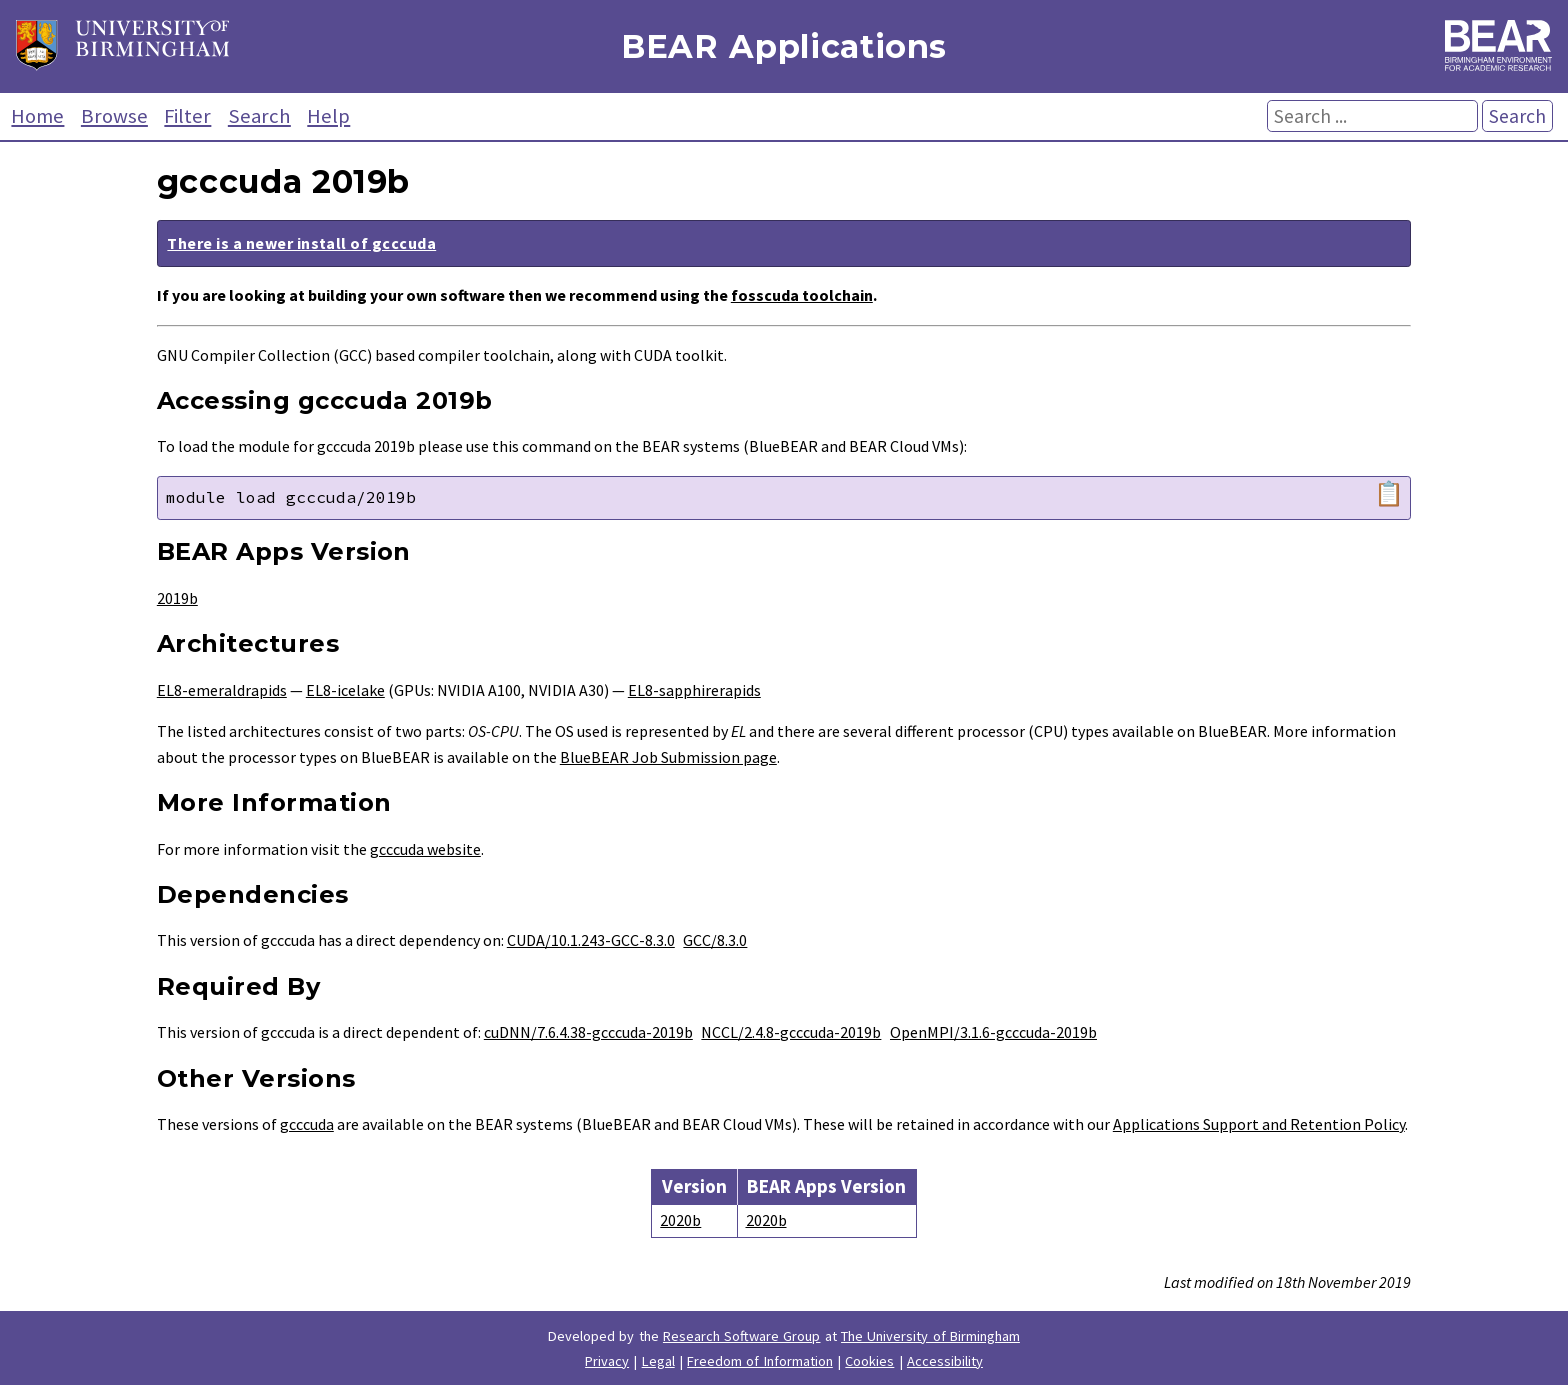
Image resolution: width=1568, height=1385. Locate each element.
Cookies (869, 1361)
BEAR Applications (784, 46)
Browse (114, 116)
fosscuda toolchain (802, 295)
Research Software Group (742, 1336)
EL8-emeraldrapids (222, 690)
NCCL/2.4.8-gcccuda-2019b (791, 1032)
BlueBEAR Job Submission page (668, 757)
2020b (680, 1220)
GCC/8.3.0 (715, 940)
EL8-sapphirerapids (694, 690)
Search (259, 116)
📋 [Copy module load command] (1389, 494)
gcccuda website (425, 849)
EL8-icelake (345, 690)
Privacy (607, 1361)
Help (328, 116)
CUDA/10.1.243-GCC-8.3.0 (591, 940)
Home (37, 116)
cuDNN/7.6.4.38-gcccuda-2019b (588, 1032)
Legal (658, 1361)
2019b (177, 598)
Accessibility (945, 1361)
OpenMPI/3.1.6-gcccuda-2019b (993, 1032)
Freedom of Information (760, 1361)
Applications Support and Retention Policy (1259, 1124)
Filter (187, 116)
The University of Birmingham (930, 1336)
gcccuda (307, 1124)
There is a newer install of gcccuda (301, 243)
